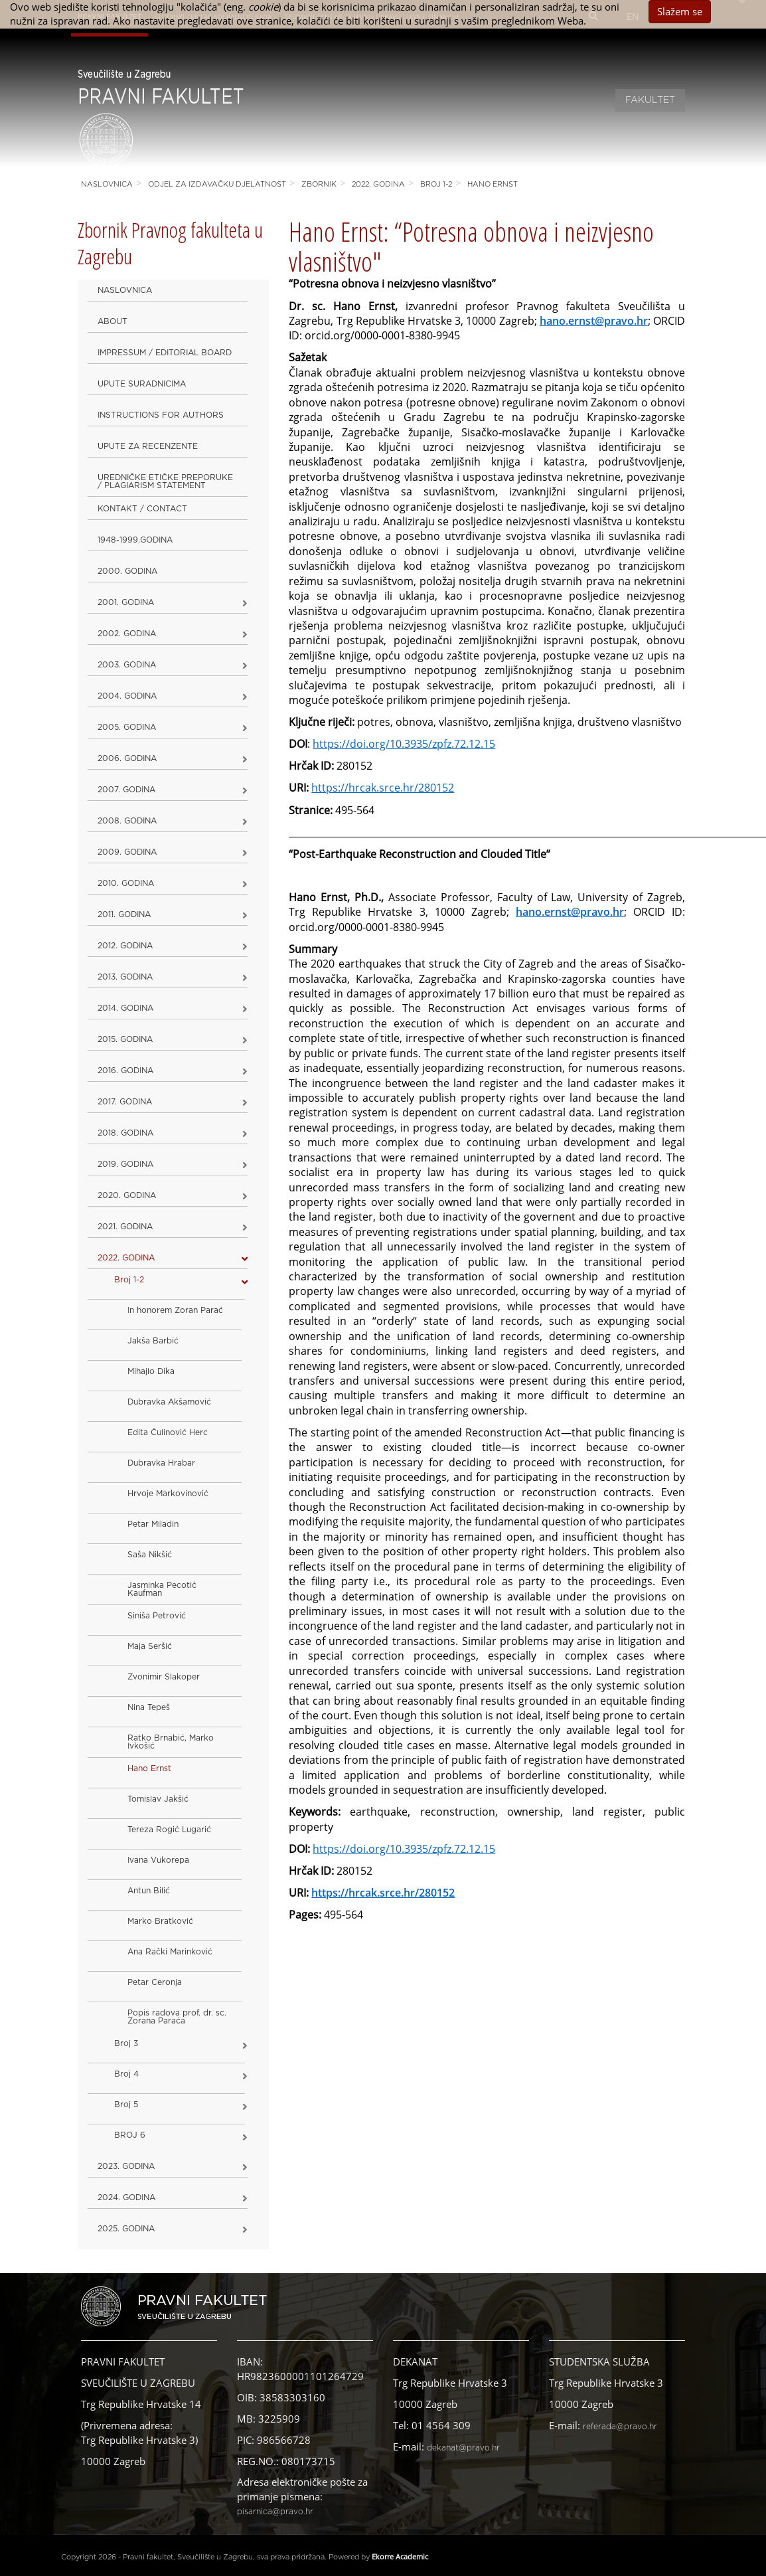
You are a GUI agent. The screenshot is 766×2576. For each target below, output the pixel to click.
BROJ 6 (129, 2135)
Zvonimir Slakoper (163, 1677)
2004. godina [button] (127, 696)
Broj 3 (126, 2043)
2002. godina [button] (127, 634)
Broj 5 (126, 2104)
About (112, 321)
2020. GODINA (127, 1195)
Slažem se (679, 11)
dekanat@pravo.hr (463, 2448)
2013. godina (125, 977)
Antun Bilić (148, 1891)
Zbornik (319, 184)
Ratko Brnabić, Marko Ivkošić (170, 1742)
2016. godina (125, 1070)
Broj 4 (126, 2074)
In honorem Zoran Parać (175, 1310)
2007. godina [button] (126, 790)
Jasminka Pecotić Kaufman (161, 1589)
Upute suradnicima (142, 384)
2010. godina (126, 883)
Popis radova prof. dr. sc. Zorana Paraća (176, 2017)
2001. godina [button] (126, 602)
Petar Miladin (153, 1524)
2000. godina (127, 571)
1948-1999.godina (135, 540)
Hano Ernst (492, 184)
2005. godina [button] (127, 727)
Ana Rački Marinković (169, 1952)
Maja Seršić (149, 1646)
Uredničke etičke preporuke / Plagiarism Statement (165, 481)
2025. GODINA (126, 2229)
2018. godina (125, 1133)
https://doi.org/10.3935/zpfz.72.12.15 (404, 1849)
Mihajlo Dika (151, 1371)
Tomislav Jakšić (158, 1799)
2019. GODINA (125, 1164)
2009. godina (127, 852)
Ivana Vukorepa (158, 1860)
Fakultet (650, 100)
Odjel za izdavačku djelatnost (217, 184)
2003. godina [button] (127, 665)
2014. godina (125, 1008)
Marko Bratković (160, 1921)
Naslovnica (107, 184)
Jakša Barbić (153, 1341)
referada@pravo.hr (620, 2427)
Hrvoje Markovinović (167, 1494)
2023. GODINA (126, 2166)
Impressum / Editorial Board (165, 353)
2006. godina (127, 758)
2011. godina (124, 914)
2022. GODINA (378, 184)
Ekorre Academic (400, 2556)
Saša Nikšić (149, 1555)
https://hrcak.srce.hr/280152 (382, 787)
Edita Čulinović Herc (167, 1432)
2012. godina (125, 946)
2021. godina (125, 1227)
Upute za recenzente (148, 446)
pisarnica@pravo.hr (275, 2512)
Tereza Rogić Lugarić (169, 1830)
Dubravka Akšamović (169, 1402)
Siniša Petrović (156, 1616)
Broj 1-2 (436, 184)
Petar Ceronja (154, 1982)
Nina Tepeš (148, 1707)
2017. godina (125, 1102)
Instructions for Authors (161, 415)
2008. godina (127, 821)
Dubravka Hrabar (161, 1463)
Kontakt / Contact (142, 509)
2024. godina (126, 2197)
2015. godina (125, 1039)
